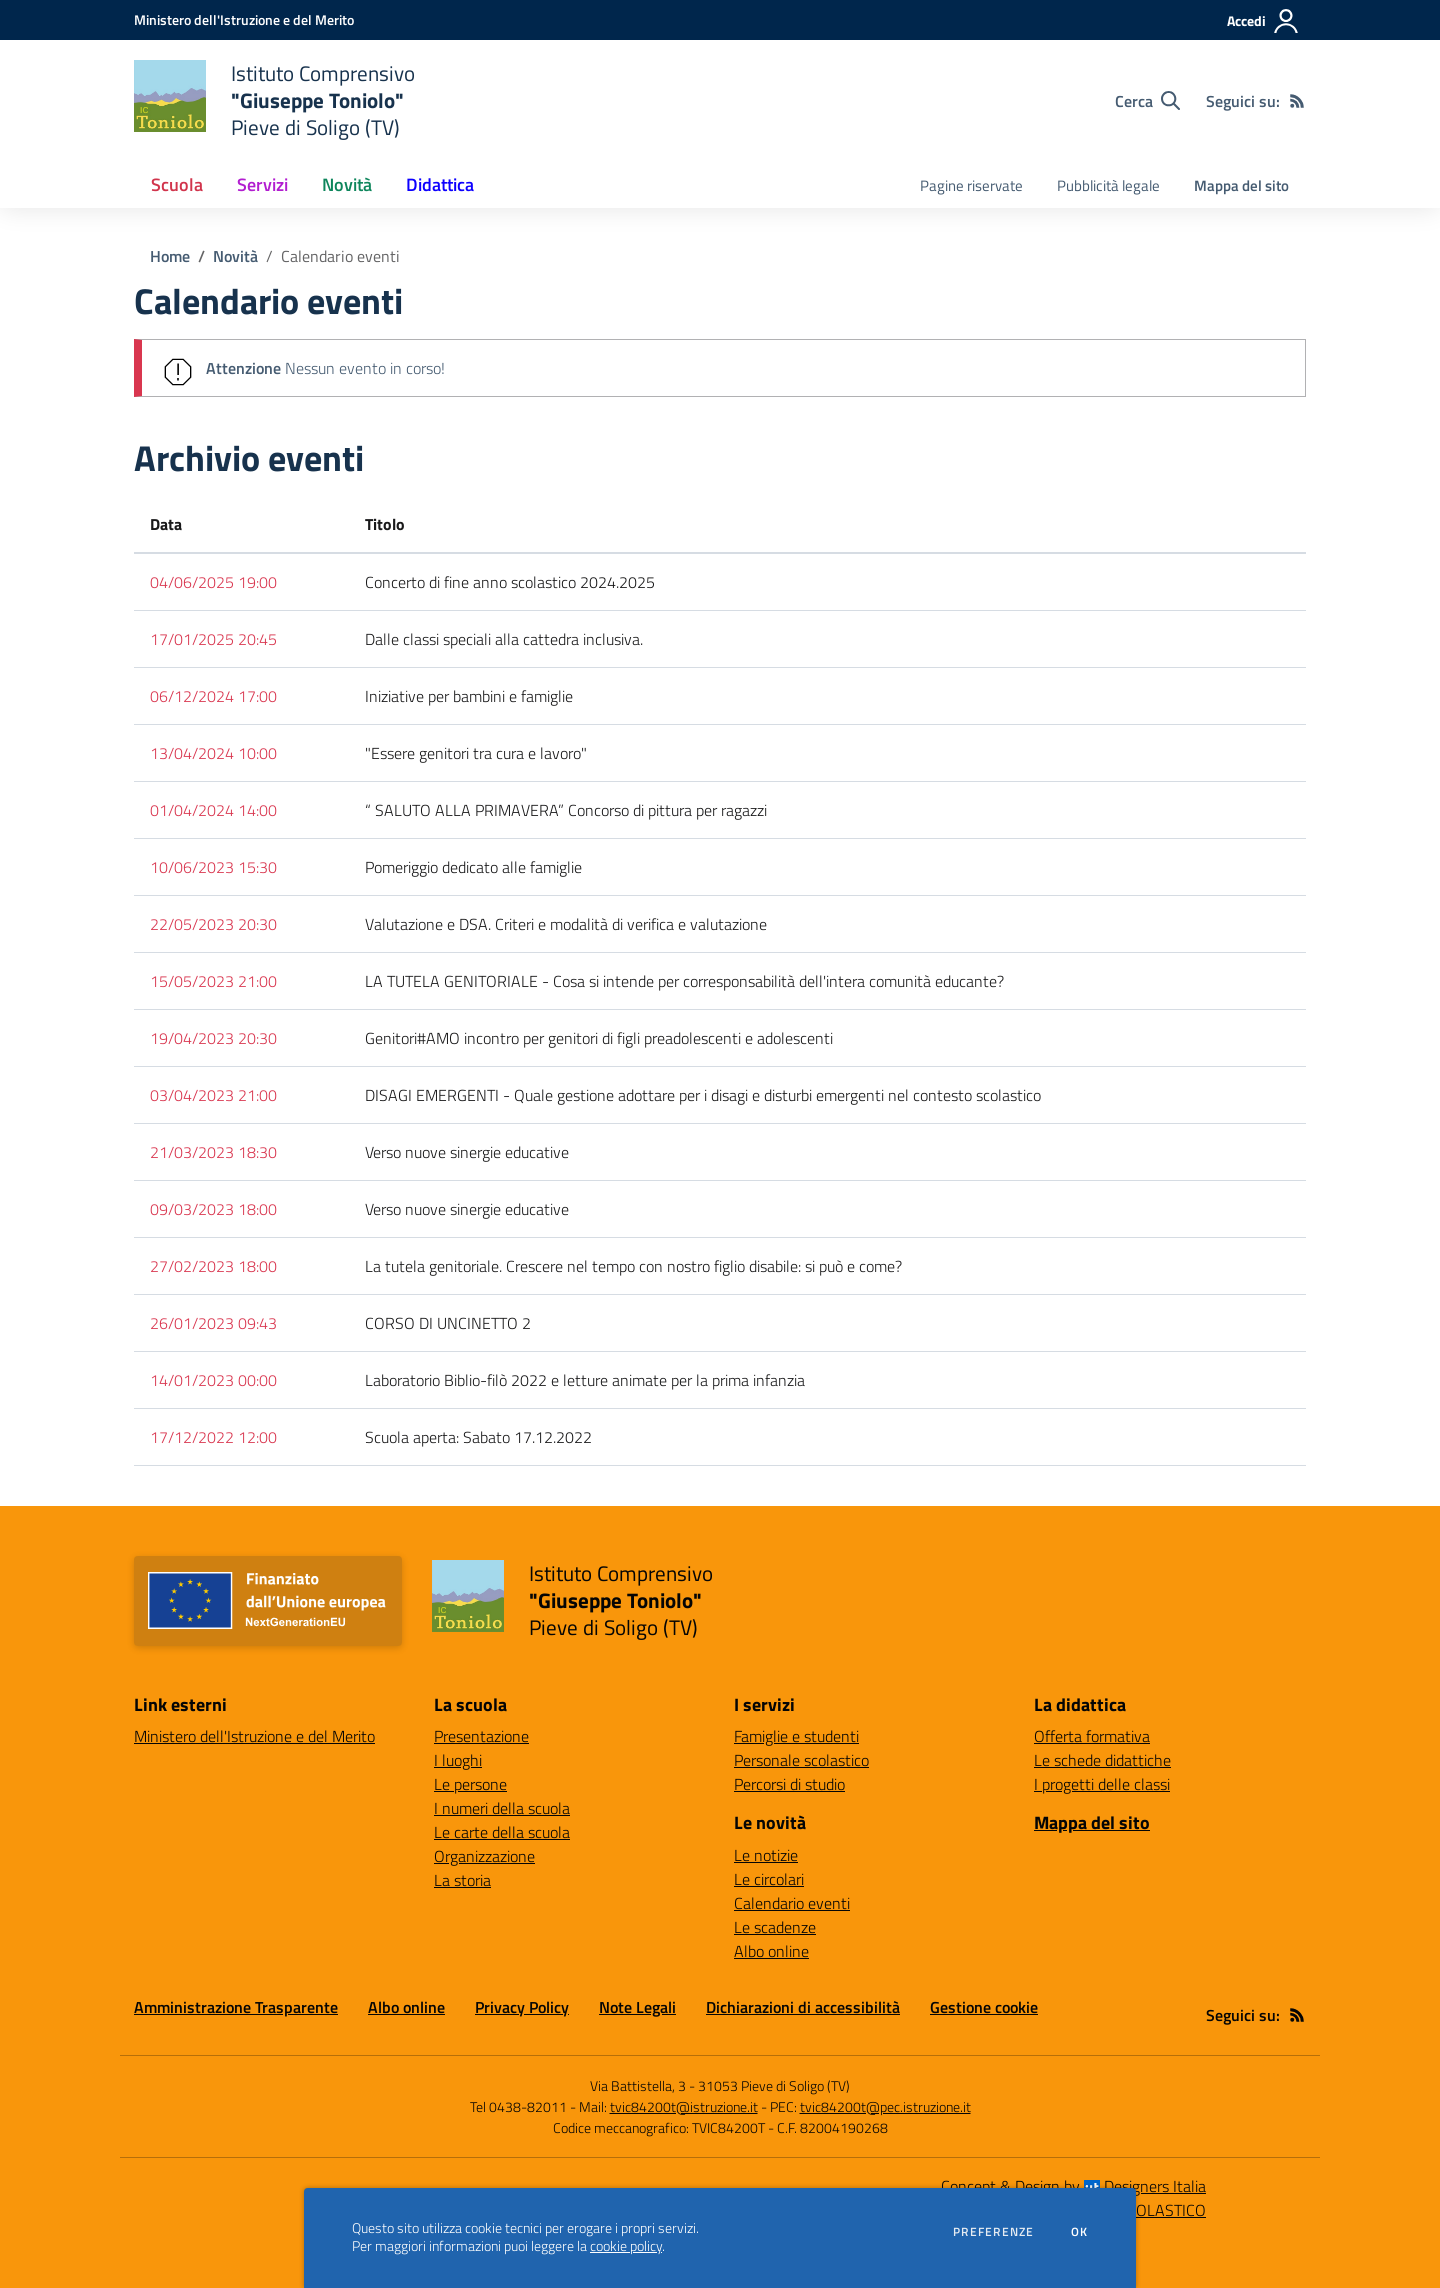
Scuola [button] (177, 184)
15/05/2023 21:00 (213, 981)
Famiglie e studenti (796, 1736)
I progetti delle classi (1102, 1784)
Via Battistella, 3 (638, 2085)
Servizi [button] (262, 184)
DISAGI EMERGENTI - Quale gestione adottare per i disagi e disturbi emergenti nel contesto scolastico (703, 1095)
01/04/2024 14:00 (213, 810)
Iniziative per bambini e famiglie (469, 696)
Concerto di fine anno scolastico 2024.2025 (510, 582)
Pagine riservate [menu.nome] (971, 185)
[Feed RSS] (1297, 101)
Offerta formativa (1092, 1736)
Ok (1080, 2232)
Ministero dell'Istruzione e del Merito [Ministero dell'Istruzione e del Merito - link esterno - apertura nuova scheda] (254, 1736)
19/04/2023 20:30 (213, 1038)
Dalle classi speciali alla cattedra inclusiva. (504, 639)
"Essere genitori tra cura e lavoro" (476, 753)
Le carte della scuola (502, 1832)
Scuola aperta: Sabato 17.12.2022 (478, 1437)
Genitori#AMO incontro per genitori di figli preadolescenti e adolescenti (599, 1038)
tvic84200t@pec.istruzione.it (885, 2106)
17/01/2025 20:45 (213, 639)
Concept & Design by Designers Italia (1073, 2186)
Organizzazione (484, 1856)
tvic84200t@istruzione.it (684, 2106)
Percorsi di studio (789, 1784)
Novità (235, 256)
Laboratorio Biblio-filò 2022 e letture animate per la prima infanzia (585, 1380)
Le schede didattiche (1102, 1760)
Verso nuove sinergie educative (467, 1152)
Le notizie (766, 1855)
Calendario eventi (340, 256)
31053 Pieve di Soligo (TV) (774, 2085)
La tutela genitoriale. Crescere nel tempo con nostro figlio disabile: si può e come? (633, 1266)
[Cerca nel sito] (1147, 101)
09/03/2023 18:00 (213, 1209)
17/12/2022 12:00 (213, 1437)
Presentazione (481, 1736)
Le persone (470, 1784)
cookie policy (626, 2246)
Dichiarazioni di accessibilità (803, 2007)
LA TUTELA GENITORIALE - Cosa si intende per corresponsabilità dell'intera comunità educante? (684, 981)
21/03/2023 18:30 (213, 1152)
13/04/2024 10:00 (213, 753)
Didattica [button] (440, 184)
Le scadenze (775, 1927)
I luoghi (458, 1760)
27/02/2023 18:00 (213, 1266)
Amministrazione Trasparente (236, 2007)
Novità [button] (347, 184)
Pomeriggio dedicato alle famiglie (473, 867)
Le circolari (769, 1879)
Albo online (771, 1951)
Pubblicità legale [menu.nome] (1108, 185)
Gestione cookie (984, 2007)
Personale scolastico (801, 1760)
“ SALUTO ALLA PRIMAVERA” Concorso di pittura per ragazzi (566, 810)
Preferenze (993, 2232)
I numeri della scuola (502, 1808)
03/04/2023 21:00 (213, 1095)
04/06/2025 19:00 (213, 582)
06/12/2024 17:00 (213, 696)
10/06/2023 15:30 (213, 867)
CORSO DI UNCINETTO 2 (448, 1323)
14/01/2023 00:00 (213, 1380)
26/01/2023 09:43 (213, 1323)
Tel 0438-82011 (518, 2106)
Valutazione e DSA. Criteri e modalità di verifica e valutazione (566, 924)
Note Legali (637, 2007)
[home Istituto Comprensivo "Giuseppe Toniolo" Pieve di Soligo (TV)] (274, 100)
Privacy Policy (522, 2007)
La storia (462, 1880)
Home (170, 256)
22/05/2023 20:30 (213, 924)
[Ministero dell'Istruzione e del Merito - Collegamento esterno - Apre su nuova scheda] (244, 19)
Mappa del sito (1241, 185)
